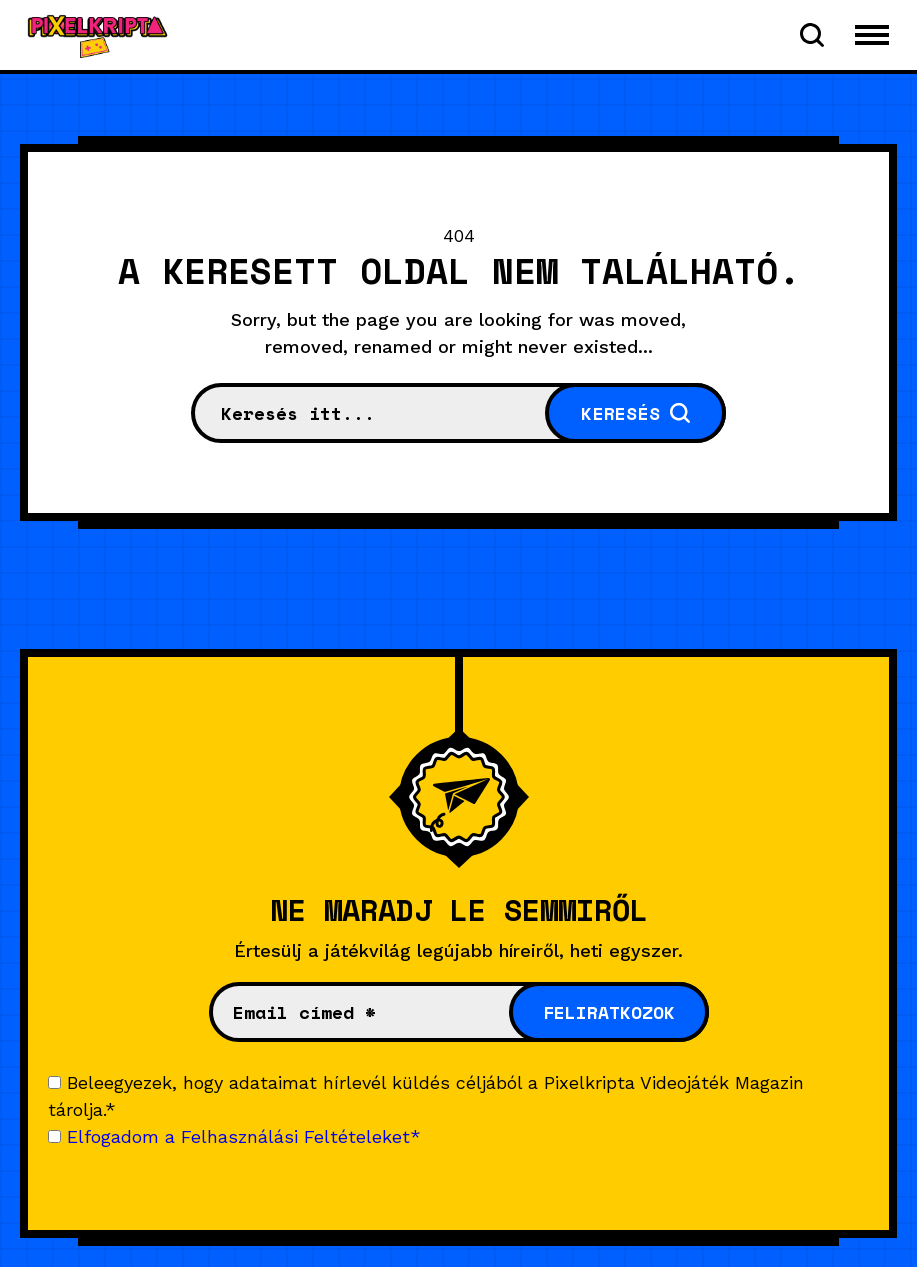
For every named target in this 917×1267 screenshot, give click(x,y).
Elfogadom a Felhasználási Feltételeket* (244, 1136)
